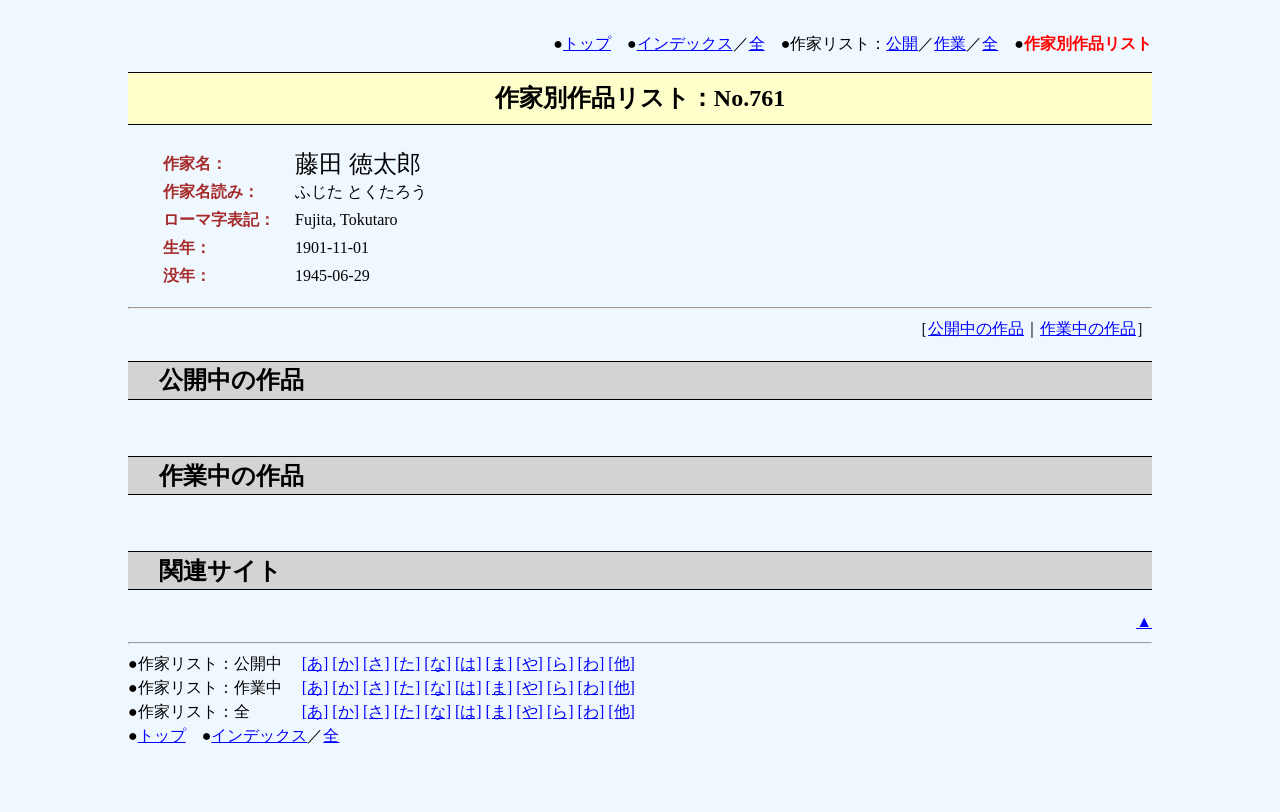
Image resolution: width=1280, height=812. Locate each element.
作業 (950, 43)
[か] (345, 663)
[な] (437, 663)
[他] (621, 663)
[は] (468, 663)
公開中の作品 (976, 328)
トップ (587, 43)
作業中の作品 (1088, 328)
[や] (529, 663)
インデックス (685, 43)
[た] (407, 663)
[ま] (499, 663)
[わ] (591, 663)
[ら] (560, 663)
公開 (902, 43)
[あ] (315, 663)
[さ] (376, 663)
